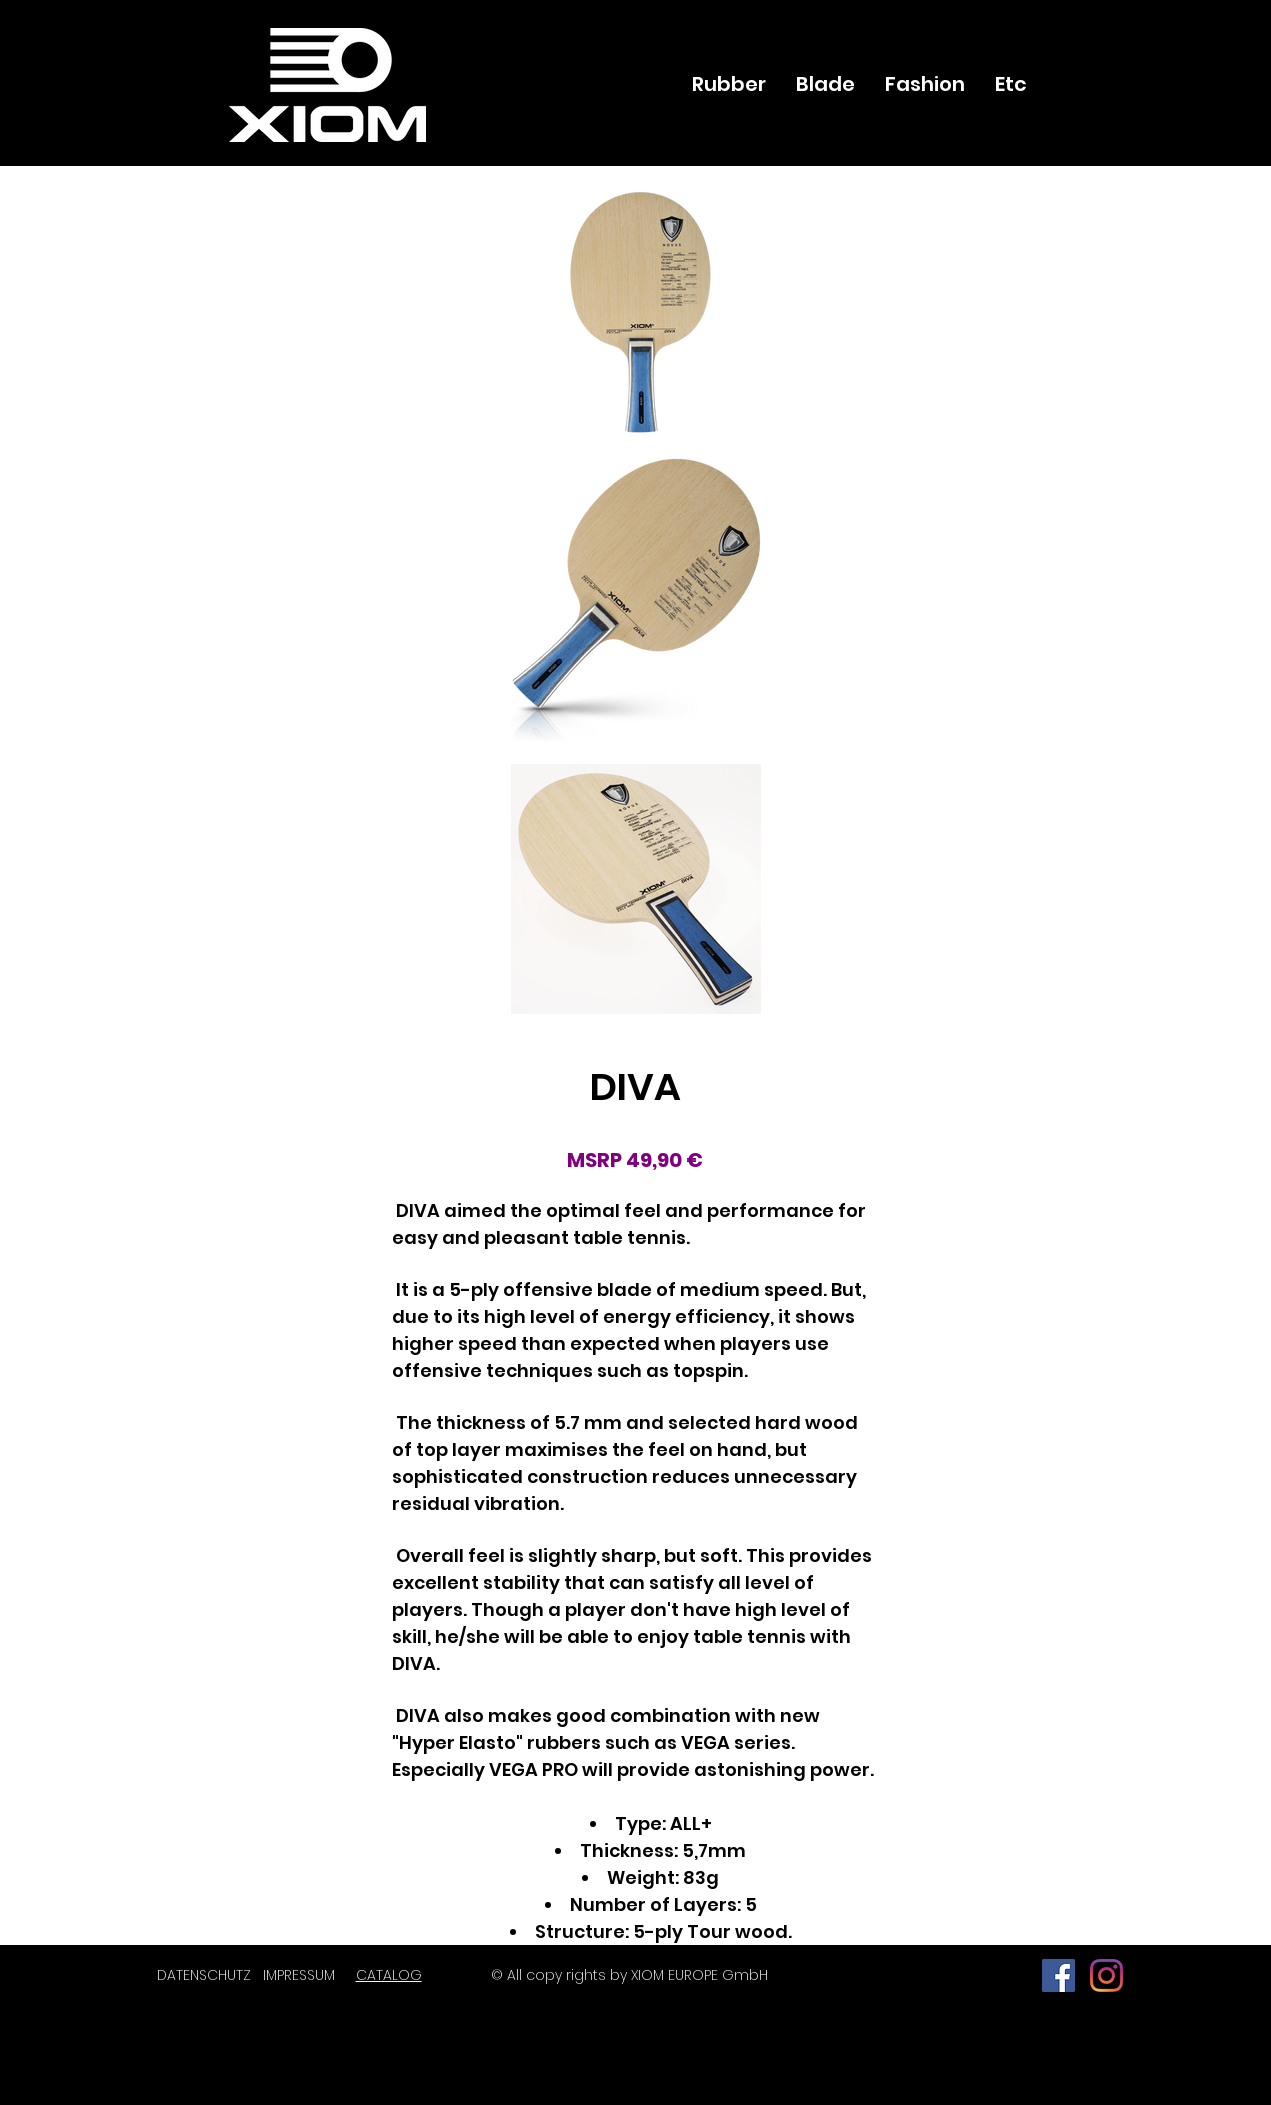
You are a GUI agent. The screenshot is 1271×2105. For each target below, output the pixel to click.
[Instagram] (1106, 1975)
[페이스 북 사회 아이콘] (1058, 1975)
